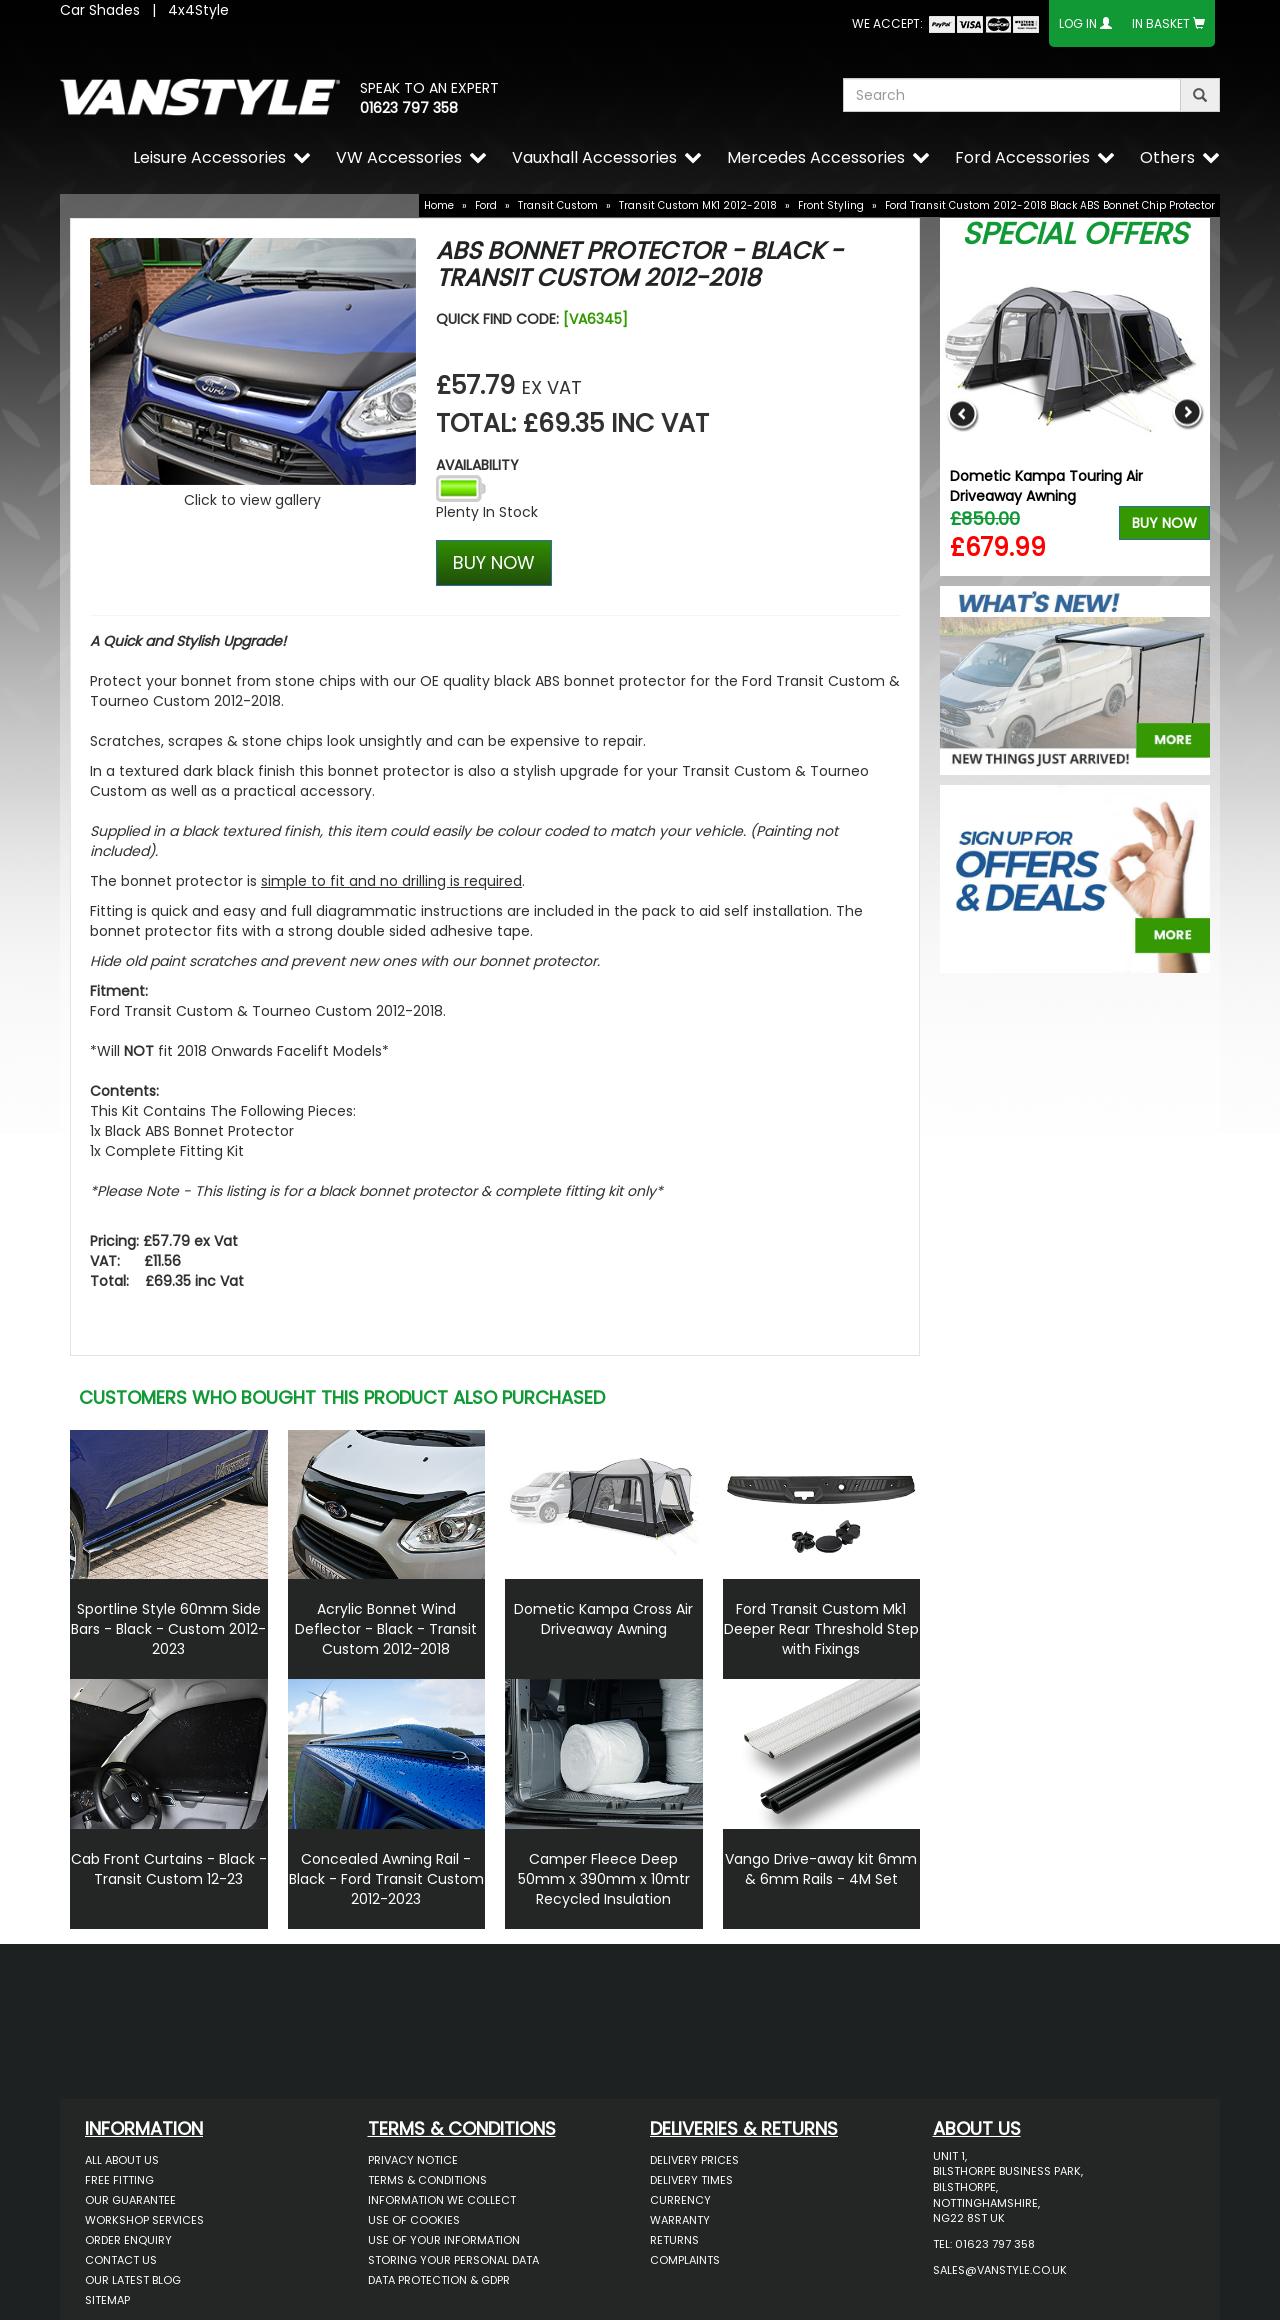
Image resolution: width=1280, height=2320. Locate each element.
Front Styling (831, 205)
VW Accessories (399, 157)
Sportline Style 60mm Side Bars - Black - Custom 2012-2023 (168, 1629)
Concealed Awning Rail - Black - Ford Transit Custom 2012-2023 (386, 1879)
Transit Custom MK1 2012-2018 (698, 205)
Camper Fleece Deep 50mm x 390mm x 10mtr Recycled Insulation (604, 1879)
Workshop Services (144, 2220)
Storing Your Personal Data (453, 2260)
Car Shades (100, 10)
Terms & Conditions (427, 2180)
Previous (962, 413)
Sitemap (107, 2300)
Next (1187, 413)
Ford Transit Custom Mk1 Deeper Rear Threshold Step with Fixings (821, 1629)
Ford (486, 205)
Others (1167, 157)
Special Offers (1075, 234)
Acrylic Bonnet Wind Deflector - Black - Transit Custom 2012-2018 (386, 1629)
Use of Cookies (414, 2220)
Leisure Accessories (209, 157)
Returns (674, 2240)
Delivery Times (691, 2180)
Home (439, 205)
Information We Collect (442, 2200)
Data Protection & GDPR (439, 2280)
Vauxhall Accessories (594, 157)
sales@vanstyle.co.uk (1000, 2270)
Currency (680, 2200)
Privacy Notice (413, 2160)
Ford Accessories (1022, 157)
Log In (1078, 23)
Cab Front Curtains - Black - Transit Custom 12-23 (169, 1869)
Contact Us (121, 2260)
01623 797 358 (409, 108)
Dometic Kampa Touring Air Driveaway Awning (1046, 486)
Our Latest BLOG (133, 2280)
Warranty (680, 2220)
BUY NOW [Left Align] (494, 562)
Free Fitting (119, 2180)
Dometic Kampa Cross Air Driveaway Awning (603, 1619)
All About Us (122, 2160)
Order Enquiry (128, 2240)
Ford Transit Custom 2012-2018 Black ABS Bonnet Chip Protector (1050, 205)
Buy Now (1164, 523)
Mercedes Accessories (816, 157)
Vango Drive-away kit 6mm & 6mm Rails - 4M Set (821, 1869)
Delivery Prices (694, 2160)
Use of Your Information (444, 2240)
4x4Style (198, 10)
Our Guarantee (130, 2200)
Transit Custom (558, 205)
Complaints (685, 2260)
